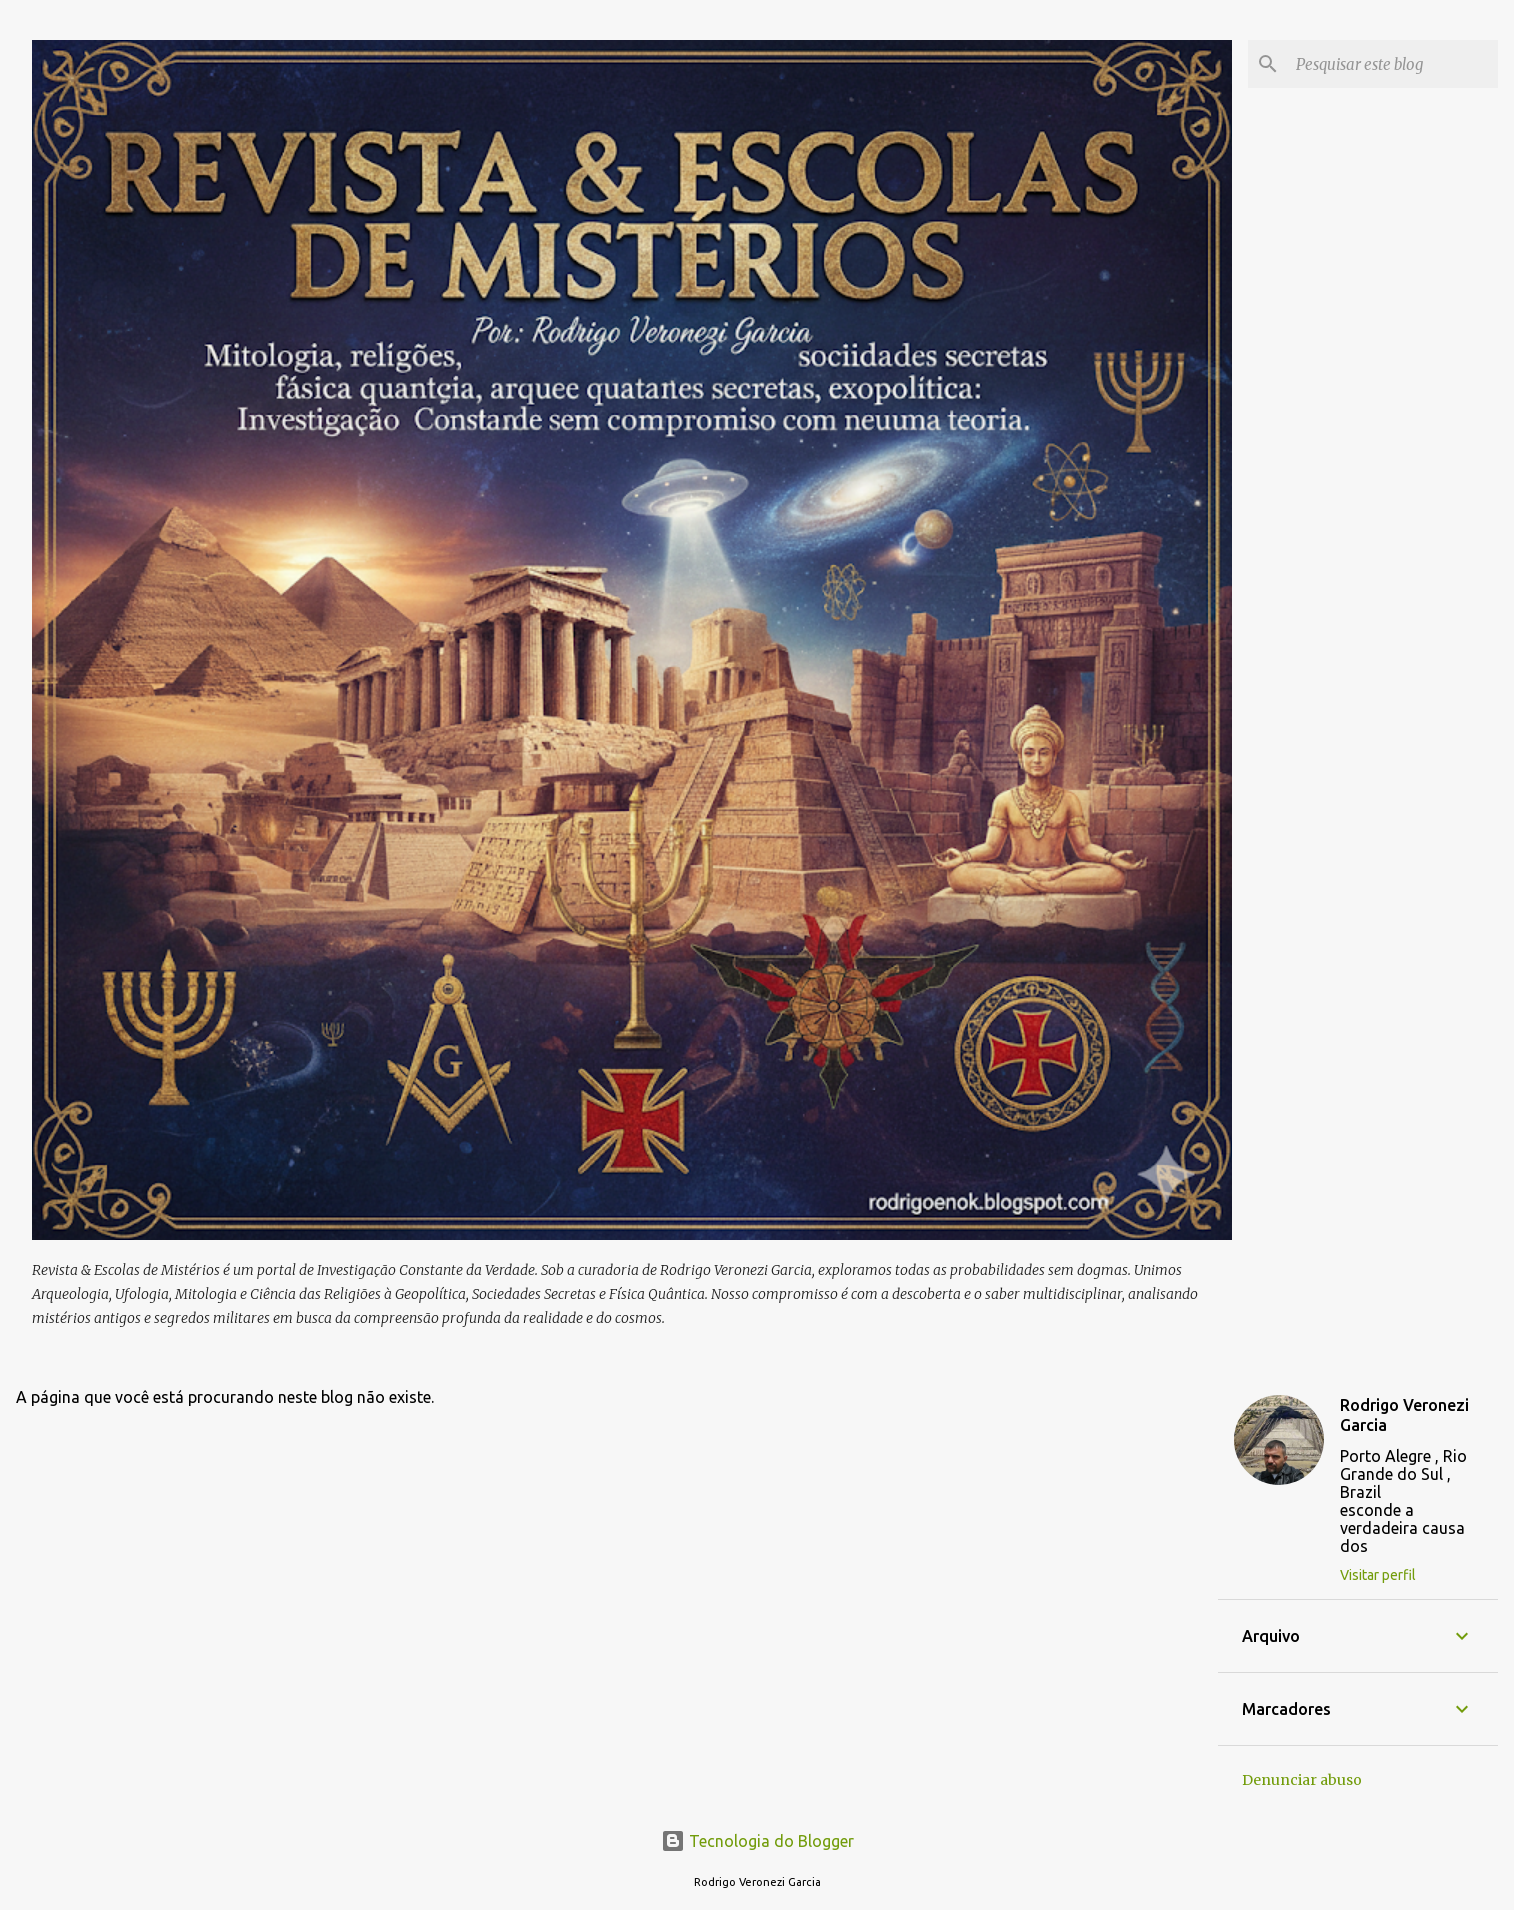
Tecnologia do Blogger (757, 1841)
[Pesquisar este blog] (1393, 64)
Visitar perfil (1378, 1575)
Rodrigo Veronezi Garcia (1404, 1415)
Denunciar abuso (1302, 1780)
